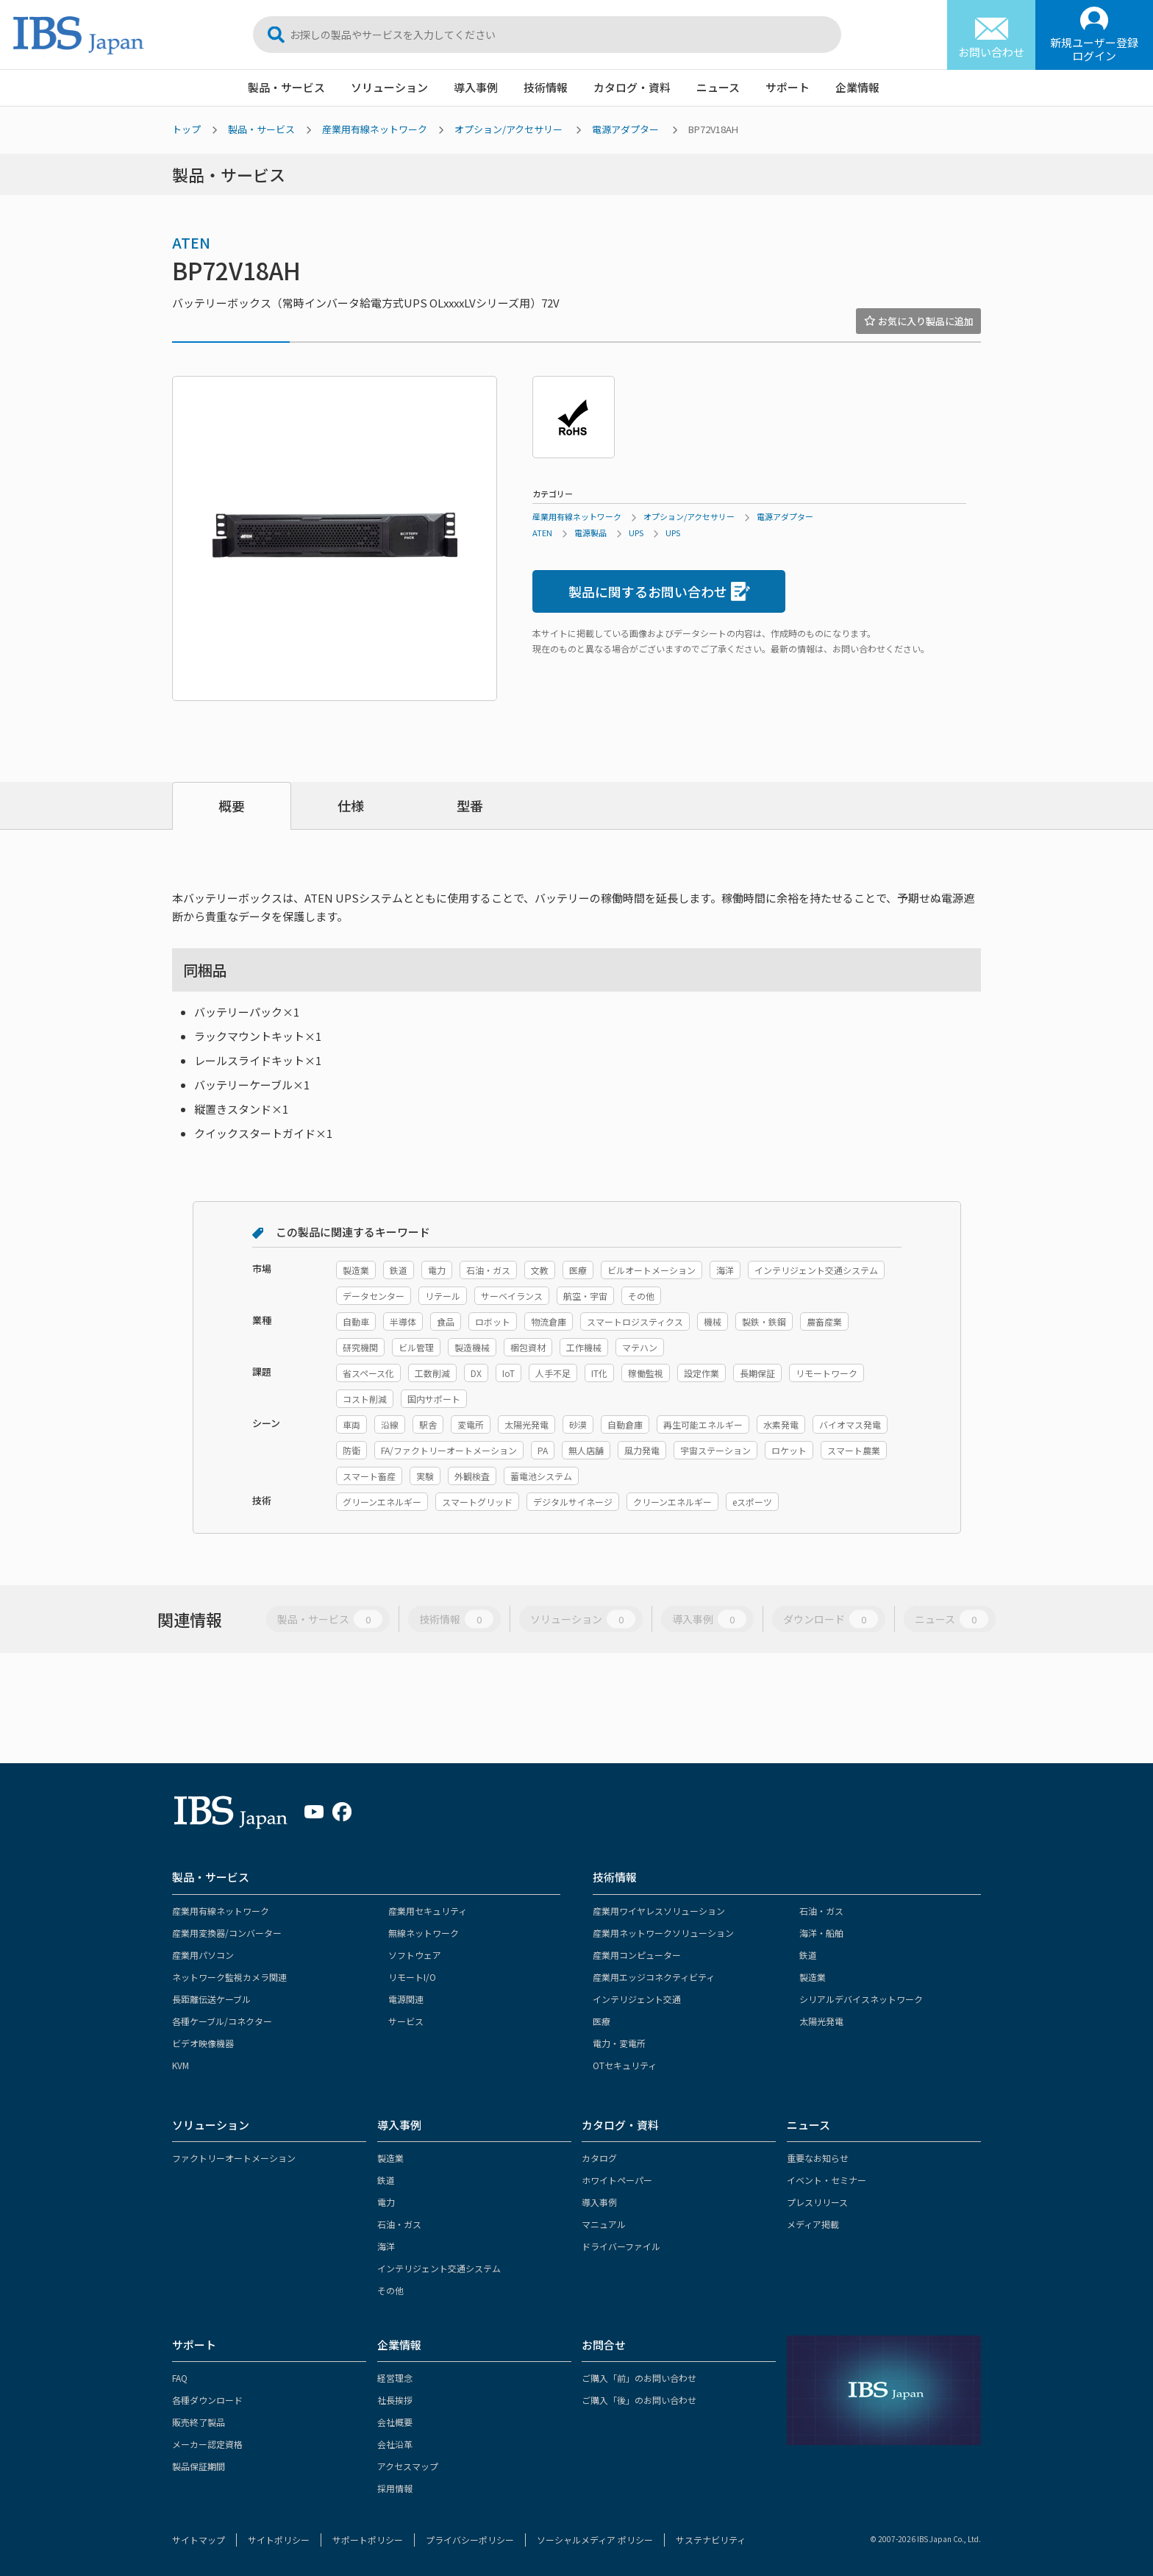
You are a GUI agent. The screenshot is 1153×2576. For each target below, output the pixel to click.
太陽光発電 (821, 2021)
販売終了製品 (198, 2422)
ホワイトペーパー (617, 2180)
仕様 (351, 805)
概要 (231, 805)
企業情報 (857, 87)
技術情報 (546, 87)
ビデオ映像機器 (203, 2043)
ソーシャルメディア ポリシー (595, 2539)
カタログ (599, 2158)
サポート (787, 87)
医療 (601, 2021)
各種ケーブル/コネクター (222, 2021)
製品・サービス (286, 87)
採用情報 (395, 2488)
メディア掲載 (813, 2224)
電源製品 (590, 532)
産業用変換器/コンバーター (227, 1932)
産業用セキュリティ (427, 1910)
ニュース (718, 87)
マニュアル (604, 2224)
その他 (390, 2290)
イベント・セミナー (826, 2180)
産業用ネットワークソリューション (663, 1932)
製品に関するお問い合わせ (659, 592)
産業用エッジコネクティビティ (654, 1977)
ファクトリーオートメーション (234, 2158)
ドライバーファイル (621, 2246)
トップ (186, 129)
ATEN (191, 242)
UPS (636, 532)
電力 (386, 2202)
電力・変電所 (619, 2043)
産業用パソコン (203, 1955)
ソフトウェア (414, 1955)
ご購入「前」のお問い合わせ (639, 2378)
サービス (406, 2021)
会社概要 (395, 2422)
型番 (470, 805)
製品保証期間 (198, 2466)
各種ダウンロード (207, 2400)
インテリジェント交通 (637, 1999)
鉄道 (808, 1955)
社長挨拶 (395, 2400)
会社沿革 (395, 2444)
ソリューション (389, 87)
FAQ (180, 2378)
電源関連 (406, 1999)
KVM (180, 2065)
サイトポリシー (279, 2539)
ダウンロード (830, 1619)
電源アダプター (625, 129)
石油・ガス (821, 1910)
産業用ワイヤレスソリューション (659, 1910)
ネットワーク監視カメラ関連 (229, 1977)
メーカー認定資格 (207, 2444)
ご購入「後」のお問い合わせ (639, 2400)
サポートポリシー (367, 2539)
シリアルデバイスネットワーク (861, 1999)
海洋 (386, 2246)
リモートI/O (412, 1977)
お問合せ (604, 2344)
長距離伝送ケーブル (211, 1999)
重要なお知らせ (818, 2158)
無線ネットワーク (423, 1932)
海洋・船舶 (821, 1932)
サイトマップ (198, 2539)
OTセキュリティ (625, 2065)
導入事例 (476, 87)
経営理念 (395, 2378)
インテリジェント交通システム (439, 2268)
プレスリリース (817, 2202)
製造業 (812, 1977)
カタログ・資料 (632, 87)
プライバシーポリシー (470, 2539)
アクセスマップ (407, 2466)
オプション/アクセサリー (508, 129)
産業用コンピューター (637, 1955)
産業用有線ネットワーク (374, 129)
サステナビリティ (711, 2539)
